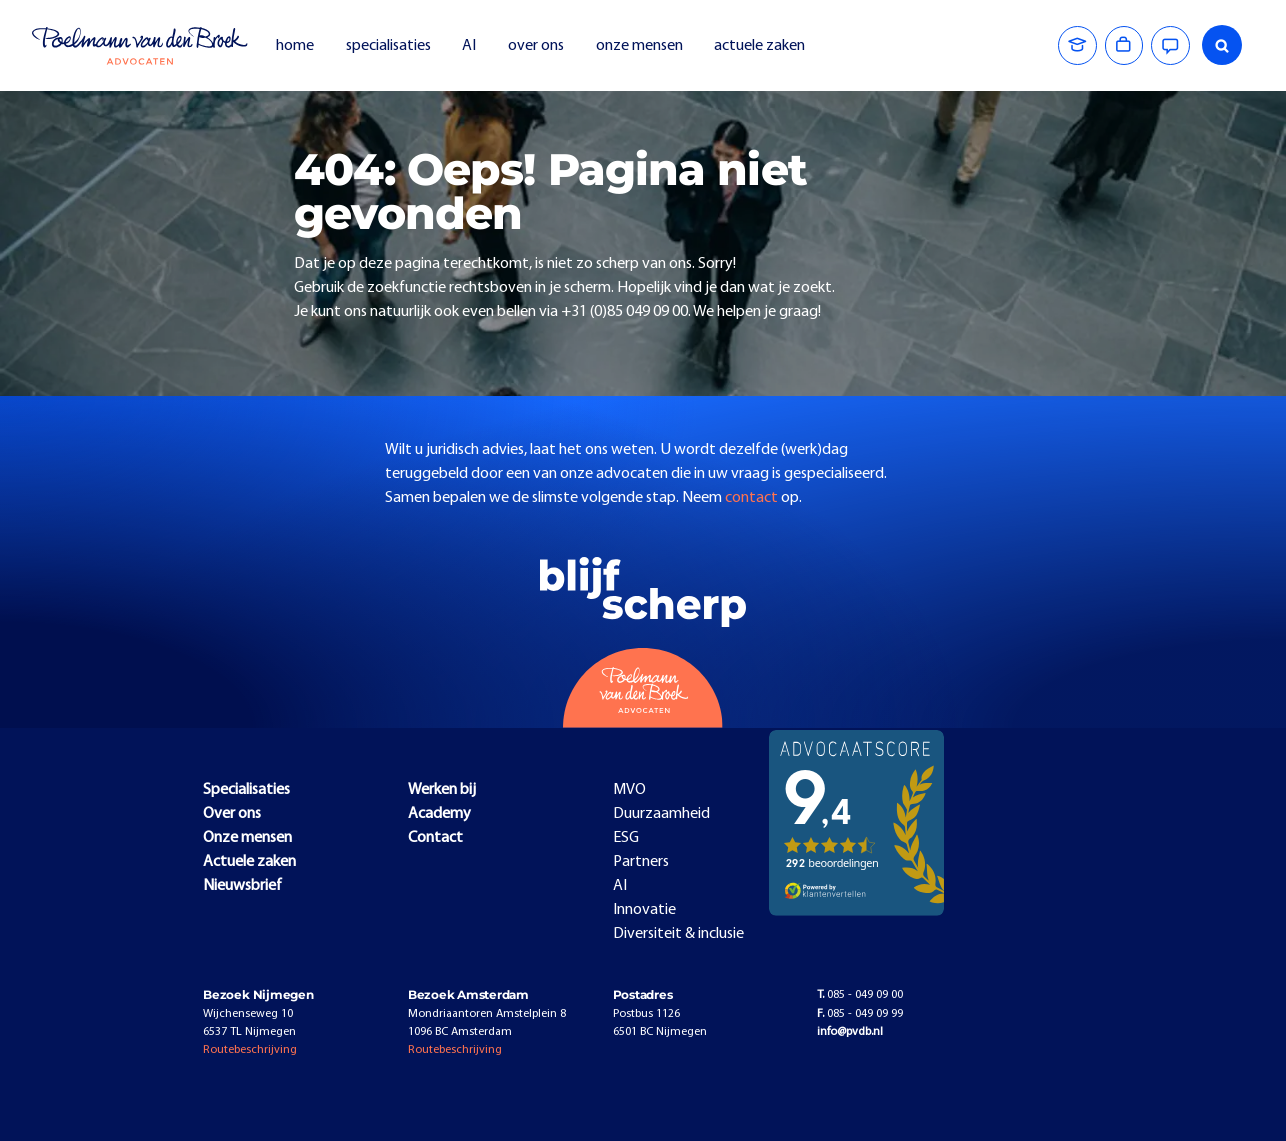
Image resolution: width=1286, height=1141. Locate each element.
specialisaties (388, 46)
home (295, 46)
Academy (439, 814)
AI (469, 46)
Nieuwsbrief (242, 886)
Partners (641, 862)
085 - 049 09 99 (860, 1014)
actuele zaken (759, 46)
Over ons (232, 814)
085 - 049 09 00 (860, 995)
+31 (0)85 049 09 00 (624, 312)
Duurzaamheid (661, 814)
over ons (536, 46)
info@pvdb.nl (850, 1032)
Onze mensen (247, 838)
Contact (435, 838)
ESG (626, 838)
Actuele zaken (249, 862)
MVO (629, 790)
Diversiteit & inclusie (678, 934)
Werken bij (442, 790)
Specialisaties (246, 790)
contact (753, 498)
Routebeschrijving (250, 1050)
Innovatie (644, 910)
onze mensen (639, 46)
